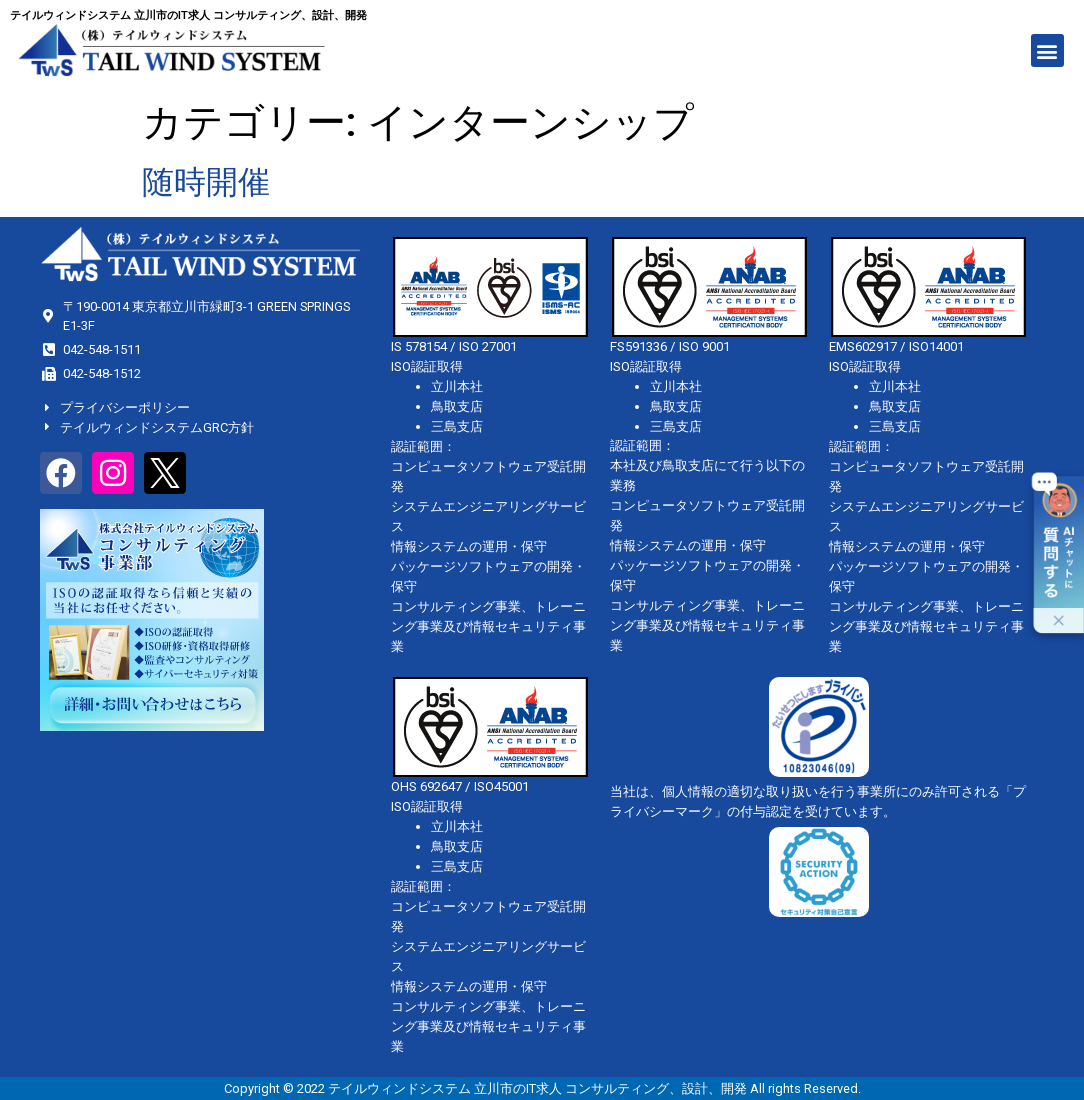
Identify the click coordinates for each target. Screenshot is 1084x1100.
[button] (1047, 50)
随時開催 (206, 182)
